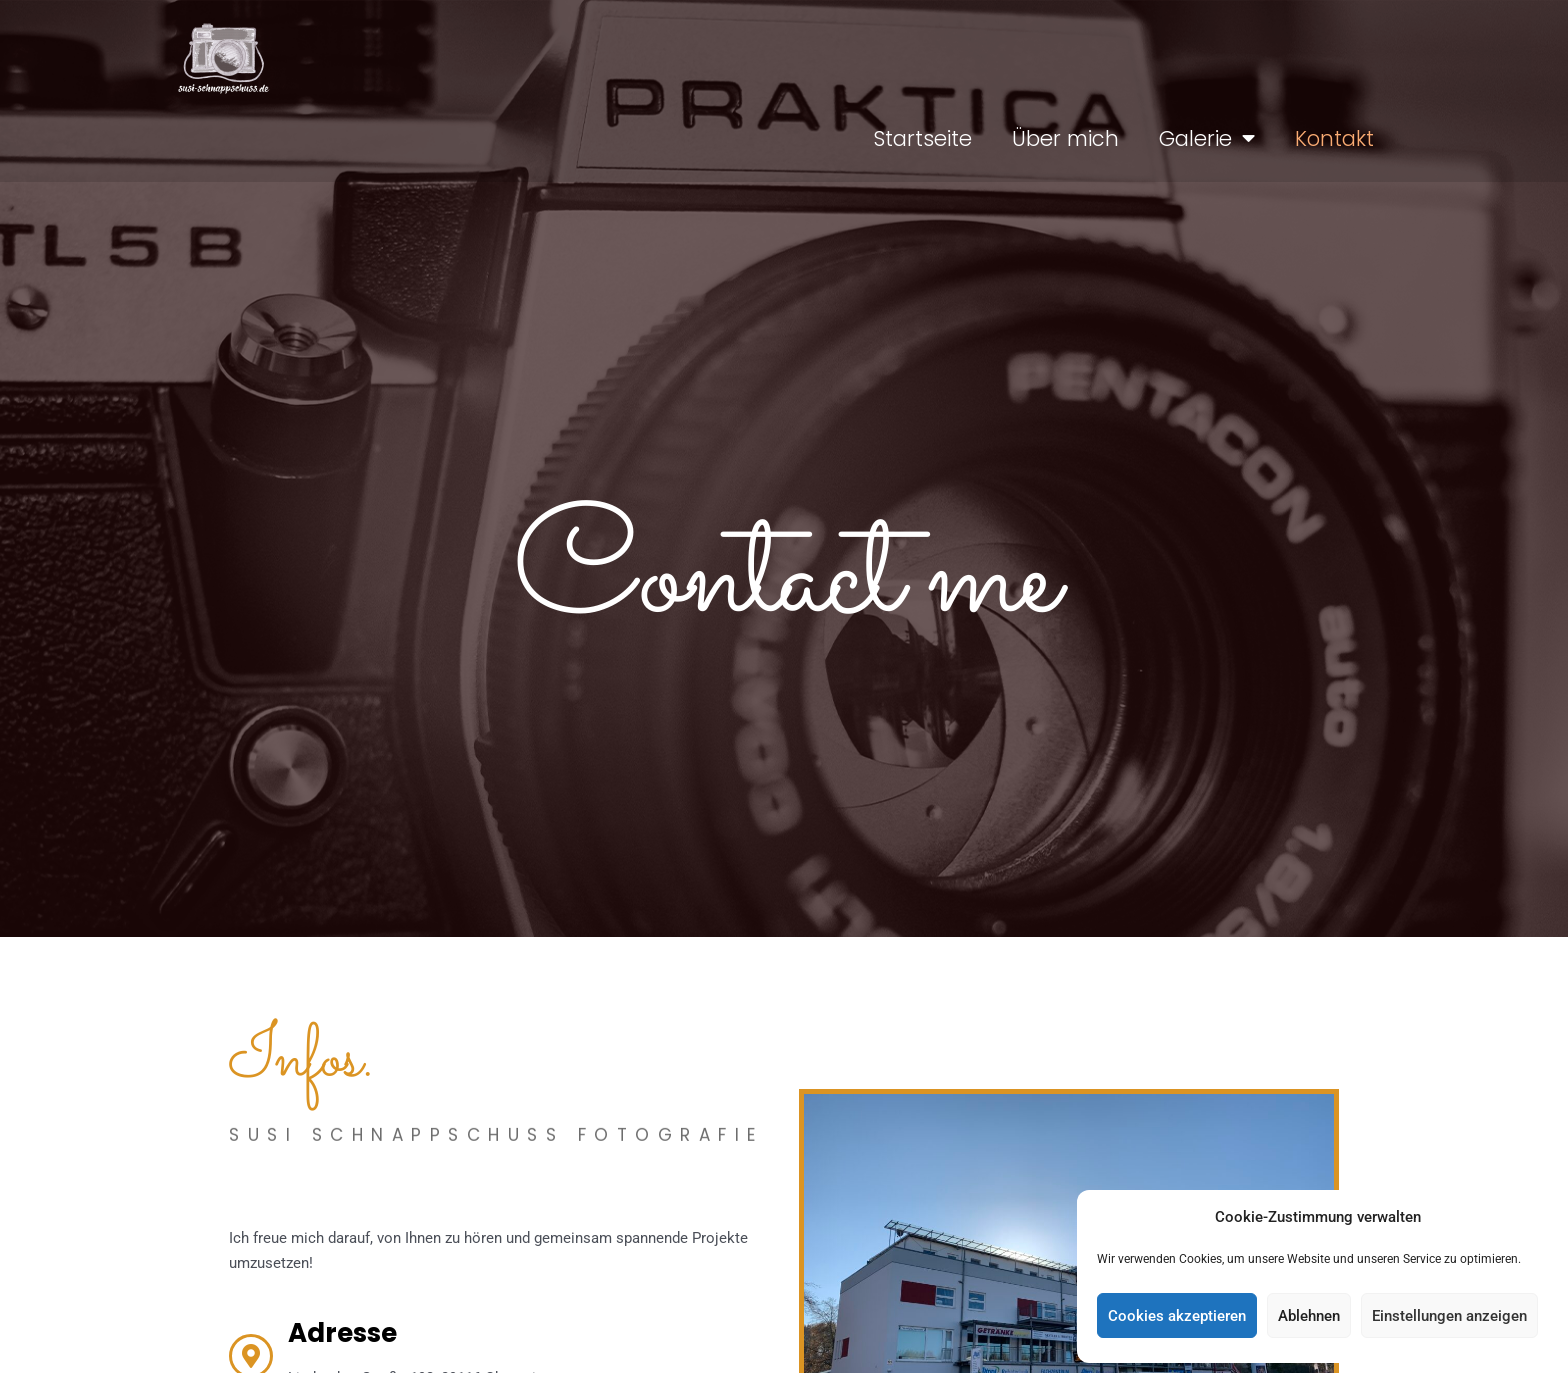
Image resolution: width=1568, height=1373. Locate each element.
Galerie (1207, 138)
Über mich (1065, 138)
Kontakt (1334, 138)
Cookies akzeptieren (1177, 1316)
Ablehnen (1309, 1316)
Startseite (922, 138)
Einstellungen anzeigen (1449, 1316)
